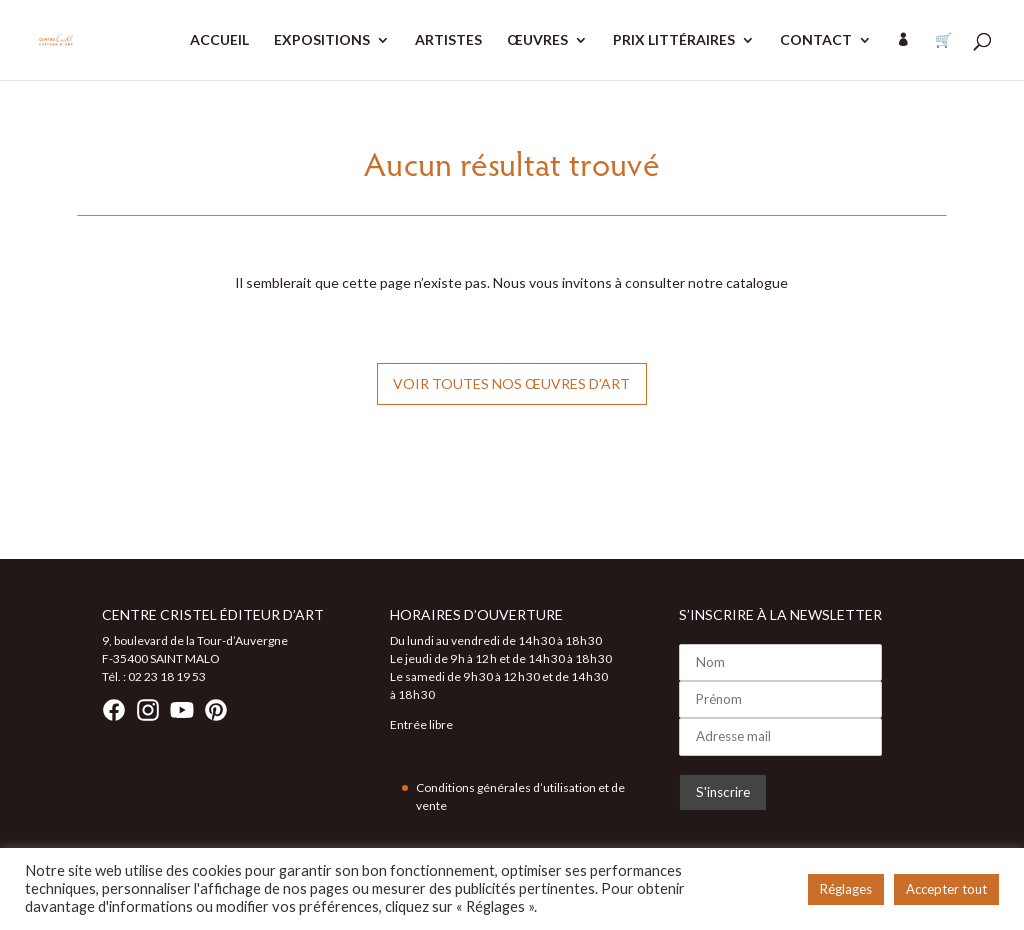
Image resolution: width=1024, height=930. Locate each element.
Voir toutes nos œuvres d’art (511, 383)
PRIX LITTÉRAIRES (674, 40)
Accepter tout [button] (946, 889)
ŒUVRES (537, 40)
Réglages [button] (846, 889)
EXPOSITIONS (322, 40)
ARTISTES (448, 40)
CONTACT (816, 40)
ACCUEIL (219, 40)
